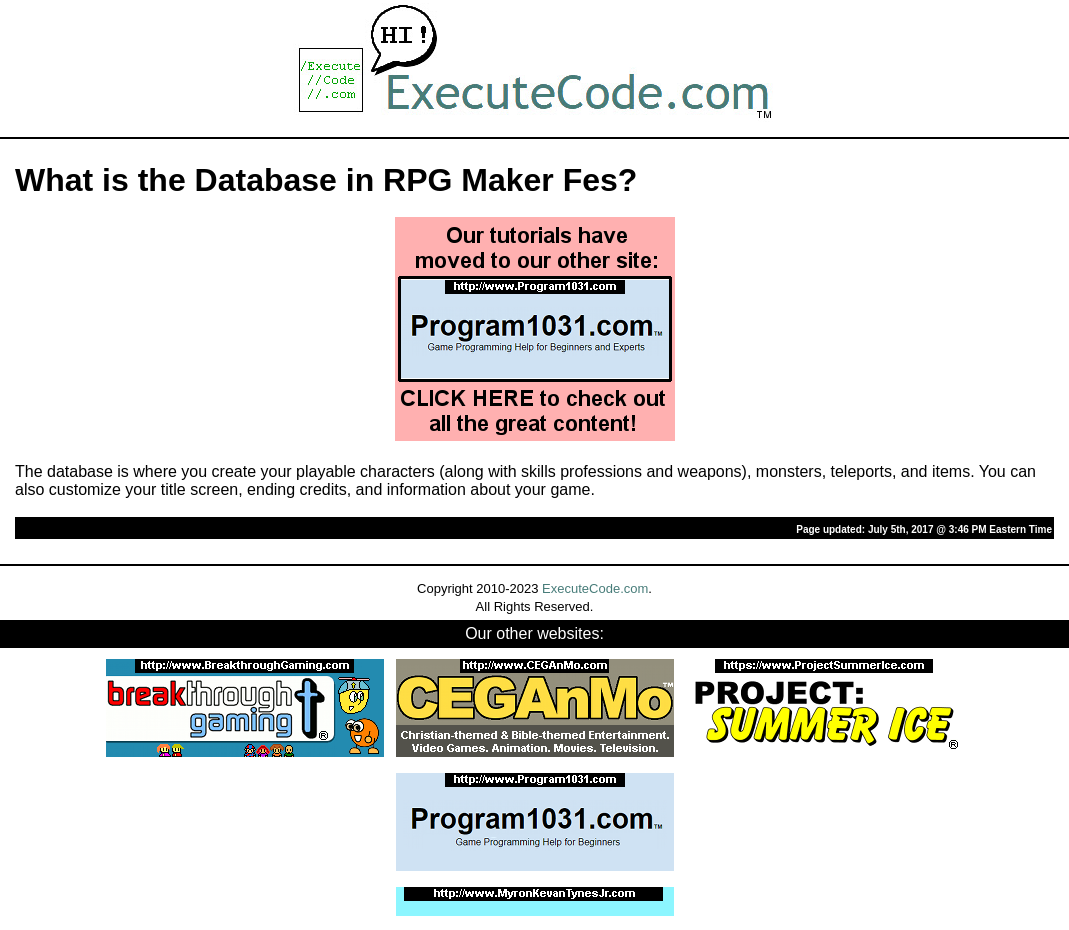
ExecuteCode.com (595, 588)
